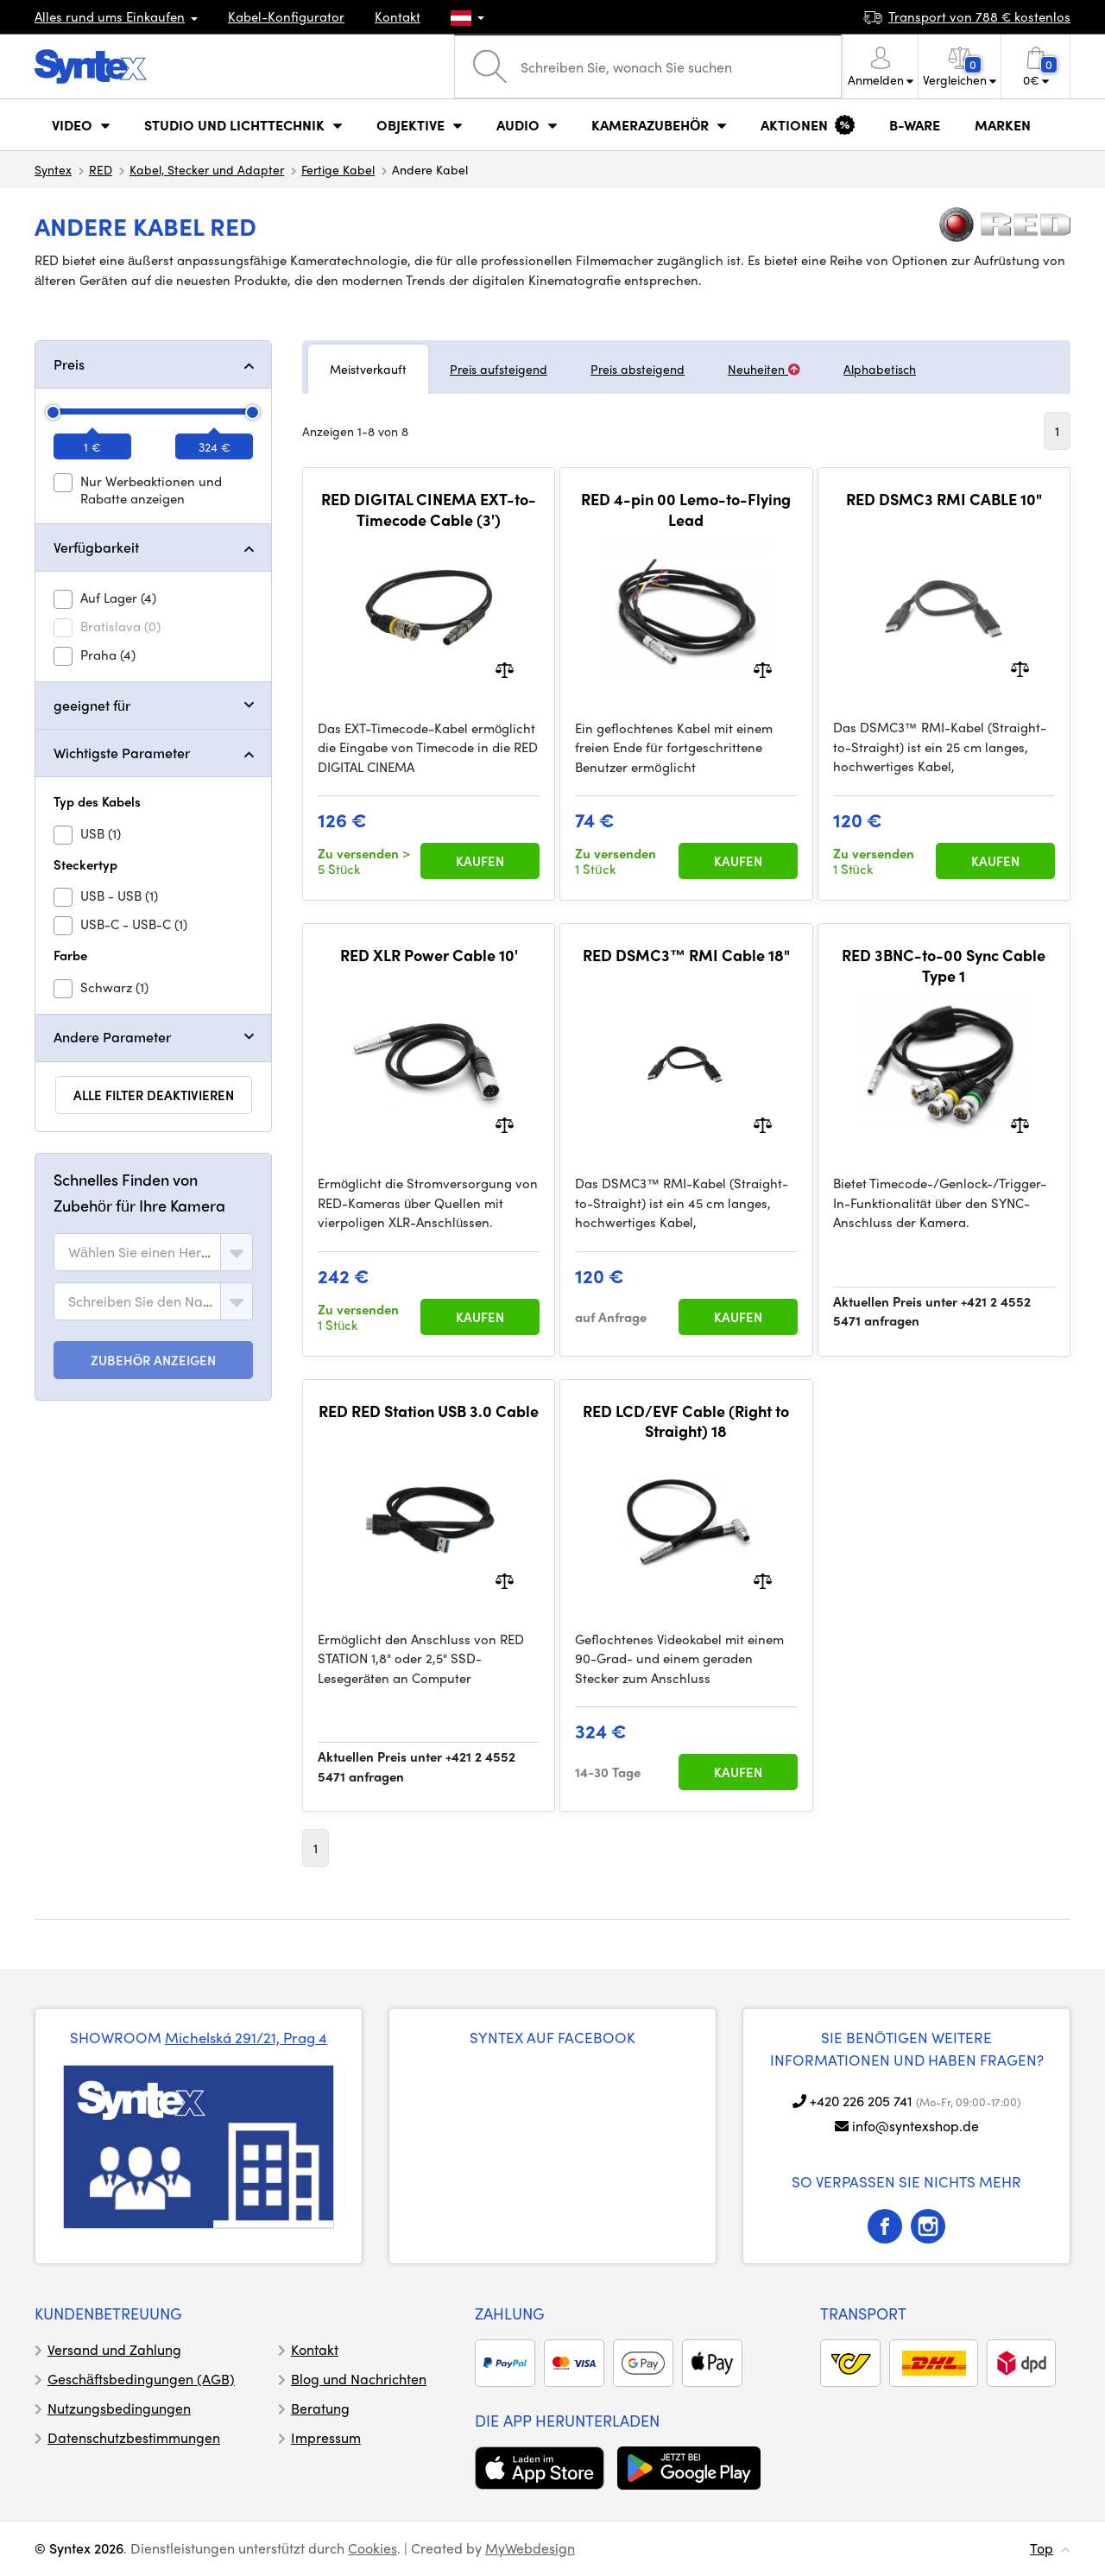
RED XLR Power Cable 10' (429, 955)
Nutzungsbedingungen (119, 2408)
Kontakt (397, 16)
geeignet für (92, 705)
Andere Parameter (112, 1037)
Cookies (372, 2548)
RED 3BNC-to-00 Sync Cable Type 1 (943, 965)
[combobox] (153, 1252)
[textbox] (140, 1252)
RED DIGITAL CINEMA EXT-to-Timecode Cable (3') (428, 509)
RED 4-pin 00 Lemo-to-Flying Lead (686, 509)
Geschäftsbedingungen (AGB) (141, 2379)
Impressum (326, 2437)
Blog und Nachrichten (358, 2379)
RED (100, 169)
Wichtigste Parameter (122, 753)
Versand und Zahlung (114, 2349)
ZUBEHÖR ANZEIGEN (154, 1360)
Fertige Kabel (338, 169)
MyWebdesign (530, 2548)
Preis (69, 364)
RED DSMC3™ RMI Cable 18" (686, 955)
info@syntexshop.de (915, 2126)
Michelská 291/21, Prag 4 (246, 2037)
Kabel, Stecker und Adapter (206, 169)
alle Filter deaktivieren (153, 1094)
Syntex (53, 169)
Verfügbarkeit (96, 547)
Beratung (320, 2408)
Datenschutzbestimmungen (133, 2437)
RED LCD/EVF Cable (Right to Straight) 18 (686, 1421)
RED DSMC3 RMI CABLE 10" (944, 499)
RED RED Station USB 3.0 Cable (429, 1411)
